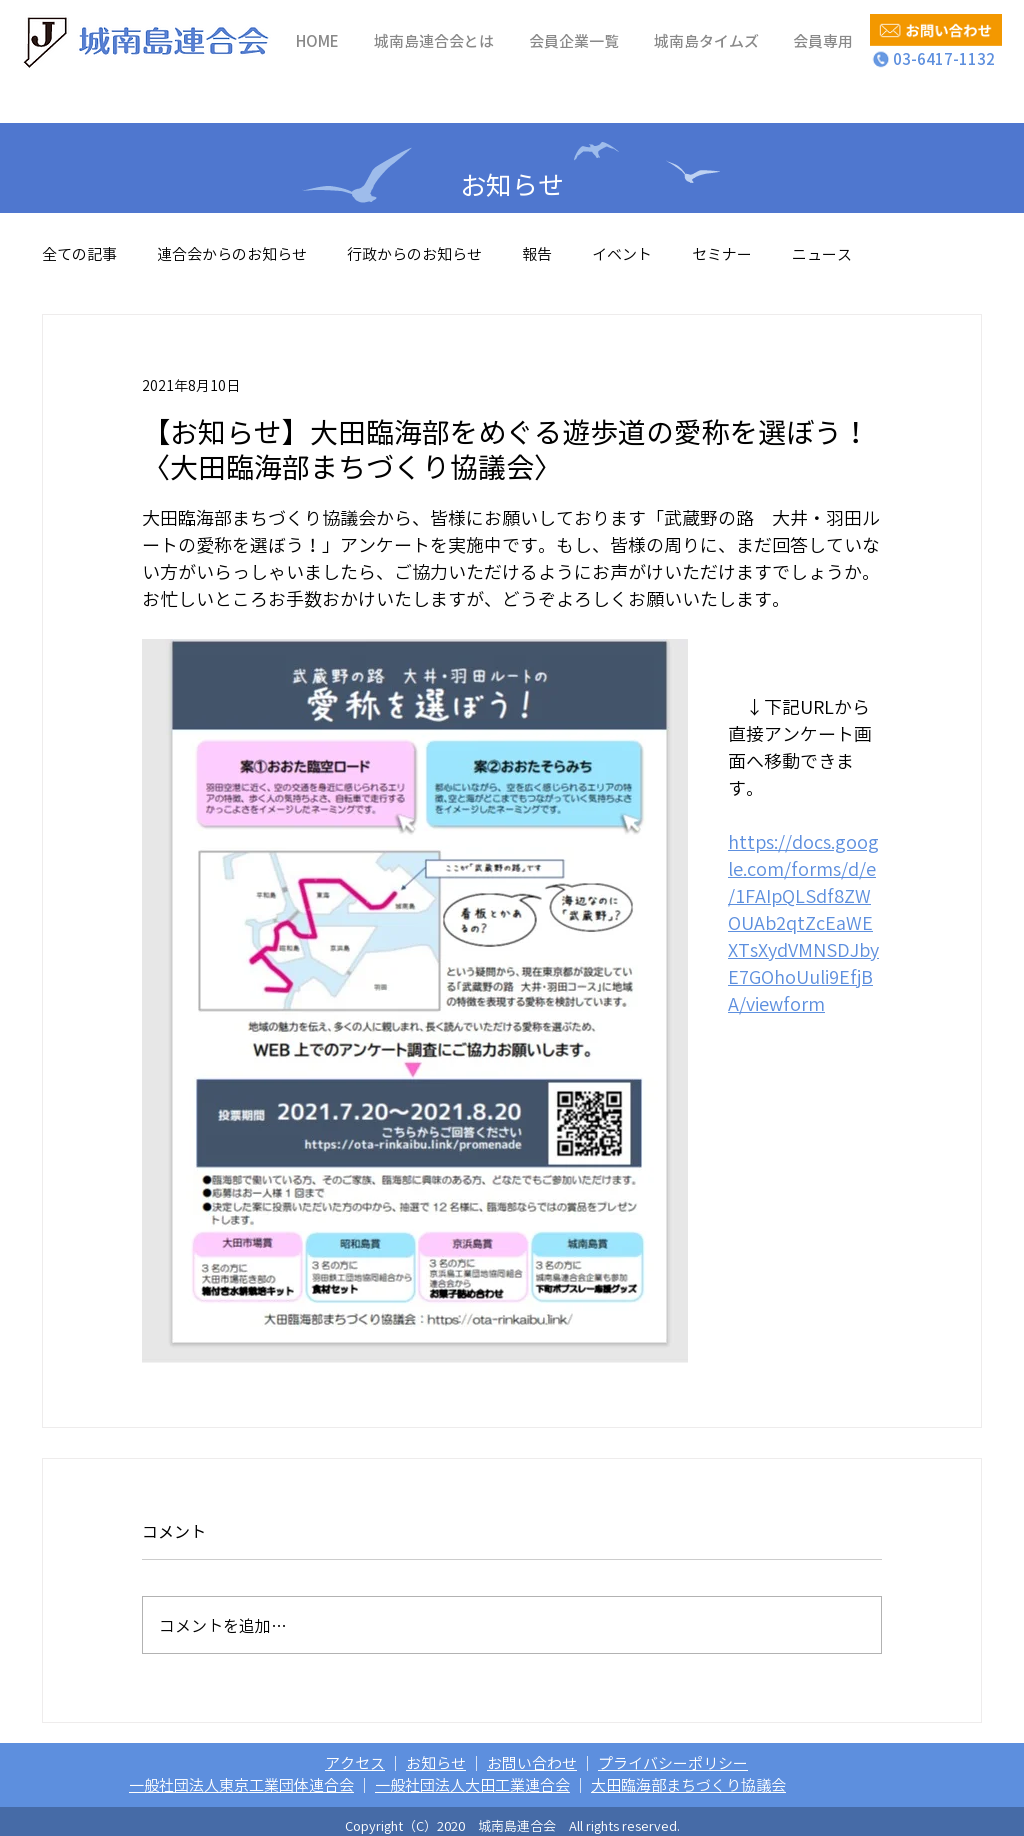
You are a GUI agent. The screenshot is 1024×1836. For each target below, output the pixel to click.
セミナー (722, 254)
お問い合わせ (532, 1763)
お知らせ (436, 1763)
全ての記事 (79, 254)
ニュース (822, 254)
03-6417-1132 (936, 59)
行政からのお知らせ (414, 254)
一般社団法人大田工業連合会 (472, 1785)
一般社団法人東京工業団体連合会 (241, 1785)
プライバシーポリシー (673, 1763)
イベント (622, 254)
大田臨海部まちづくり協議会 (688, 1785)
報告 (537, 254)
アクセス (355, 1763)
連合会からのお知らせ (232, 254)
